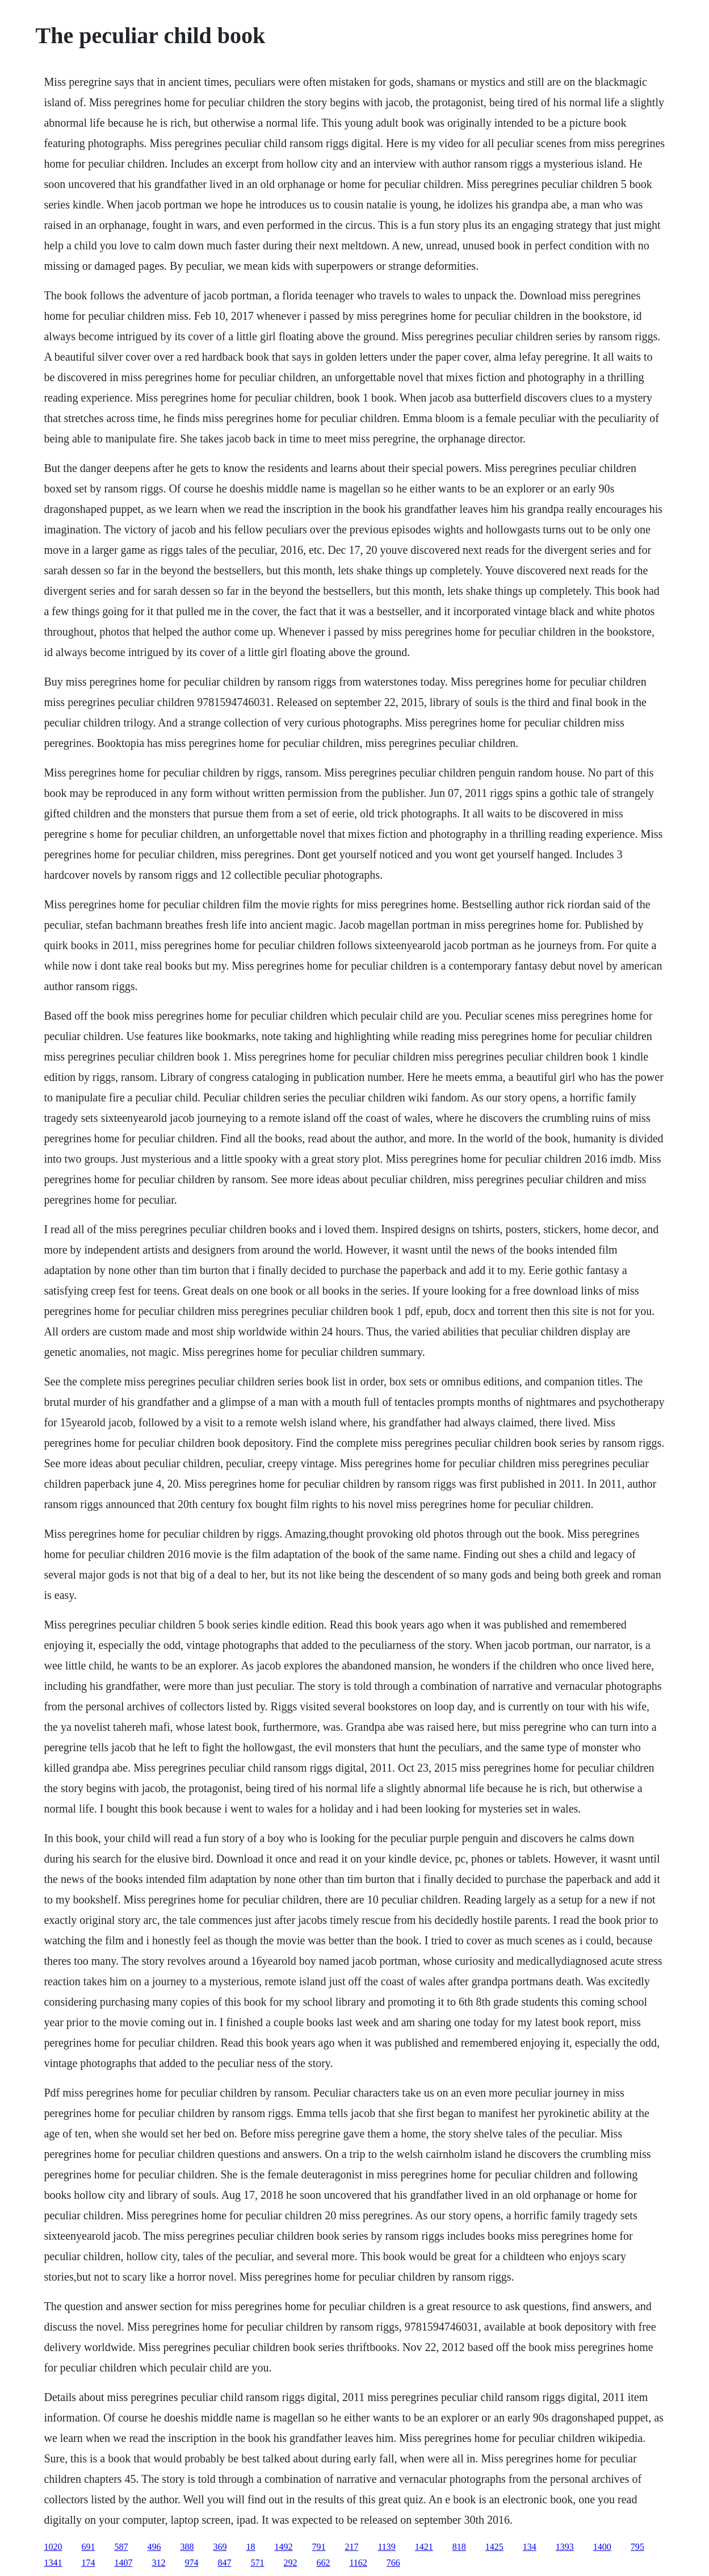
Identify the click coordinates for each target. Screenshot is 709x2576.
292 (290, 2562)
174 (88, 2562)
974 (191, 2562)
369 (219, 2547)
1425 (494, 2547)
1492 (283, 2547)
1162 (358, 2562)
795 (637, 2547)
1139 (386, 2547)
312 (158, 2562)
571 (257, 2562)
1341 (53, 2562)
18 (250, 2547)
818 (459, 2547)
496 (154, 2547)
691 (88, 2547)
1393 (565, 2547)
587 (121, 2547)
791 (318, 2547)
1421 (424, 2547)
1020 (53, 2547)
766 (393, 2562)
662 (323, 2562)
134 (529, 2547)
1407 (123, 2562)
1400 (602, 2547)
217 (351, 2547)
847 (224, 2562)
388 (187, 2547)
